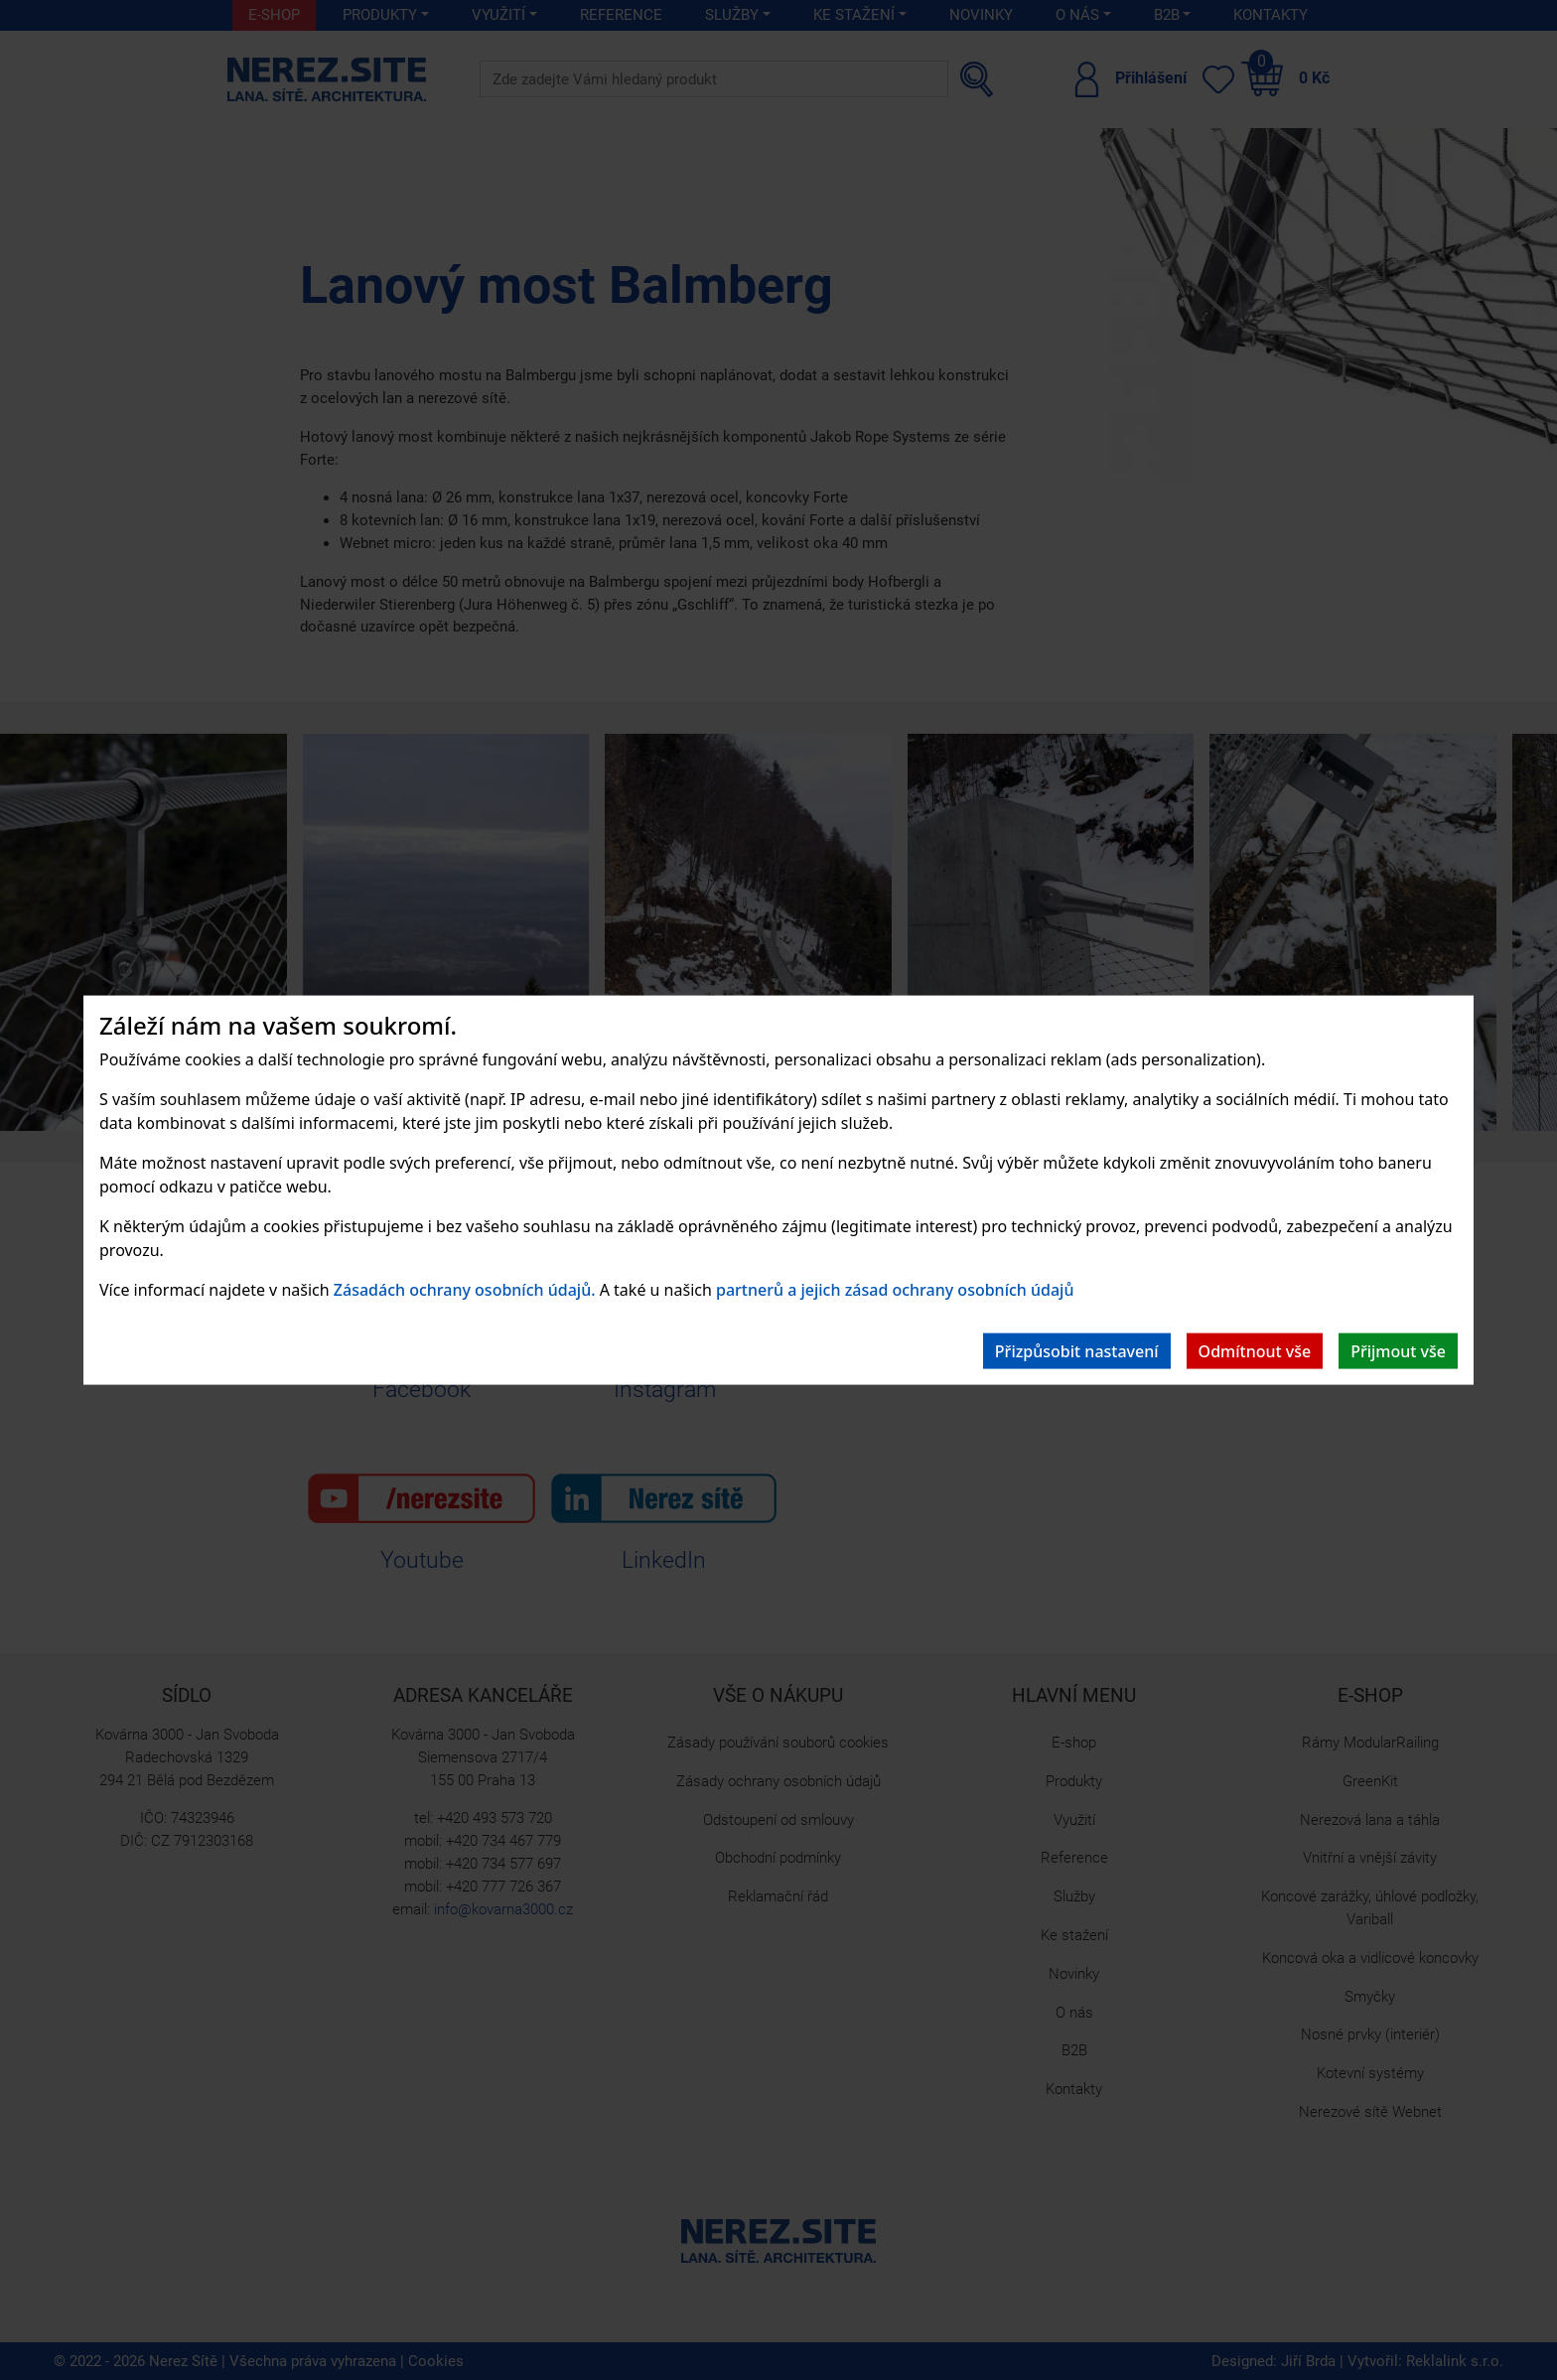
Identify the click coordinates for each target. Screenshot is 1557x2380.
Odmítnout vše (1255, 1351)
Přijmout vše (1398, 1351)
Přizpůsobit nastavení (1077, 1351)
